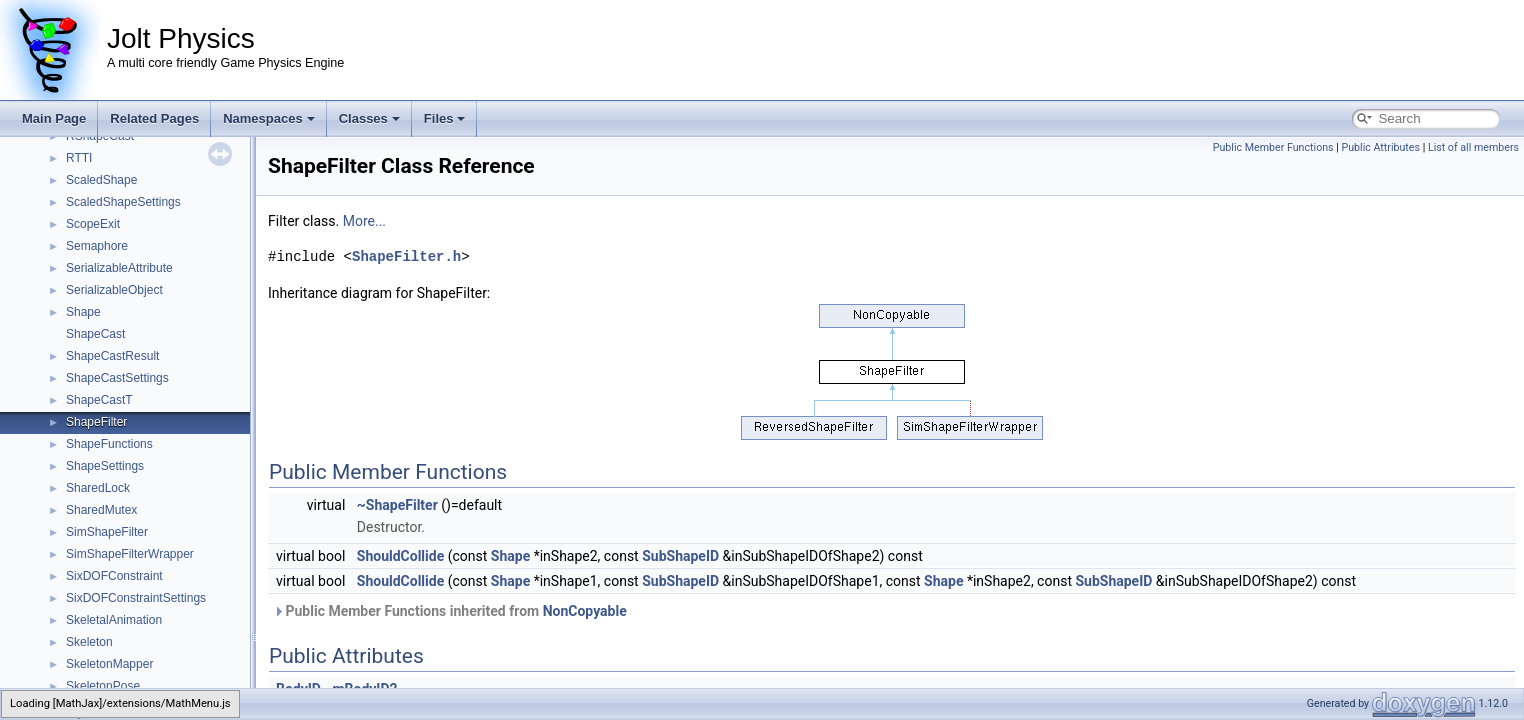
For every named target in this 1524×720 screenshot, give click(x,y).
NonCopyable (585, 611)
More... (364, 221)
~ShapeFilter (397, 505)
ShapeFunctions (109, 444)
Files (445, 118)
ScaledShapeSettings (123, 202)
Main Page (54, 118)
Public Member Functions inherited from (450, 611)
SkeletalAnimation (114, 620)
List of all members (1473, 147)
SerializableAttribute (119, 268)
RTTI (79, 158)
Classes (369, 118)
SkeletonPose (103, 686)
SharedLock (98, 488)
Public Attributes (1380, 147)
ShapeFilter (96, 422)
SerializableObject (114, 290)
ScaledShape (101, 180)
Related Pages (154, 118)
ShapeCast (95, 334)
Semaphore (97, 246)
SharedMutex (101, 510)
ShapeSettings (105, 466)
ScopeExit (93, 224)
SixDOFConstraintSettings (136, 598)
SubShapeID (680, 556)
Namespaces (269, 118)
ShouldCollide (400, 556)
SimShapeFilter (107, 532)
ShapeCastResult (112, 356)
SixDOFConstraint (114, 576)
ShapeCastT (99, 400)
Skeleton (89, 642)
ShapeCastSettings (117, 378)
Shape (83, 312)
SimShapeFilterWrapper (130, 554)
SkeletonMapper (109, 664)
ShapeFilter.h (406, 256)
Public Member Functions (1273, 147)
